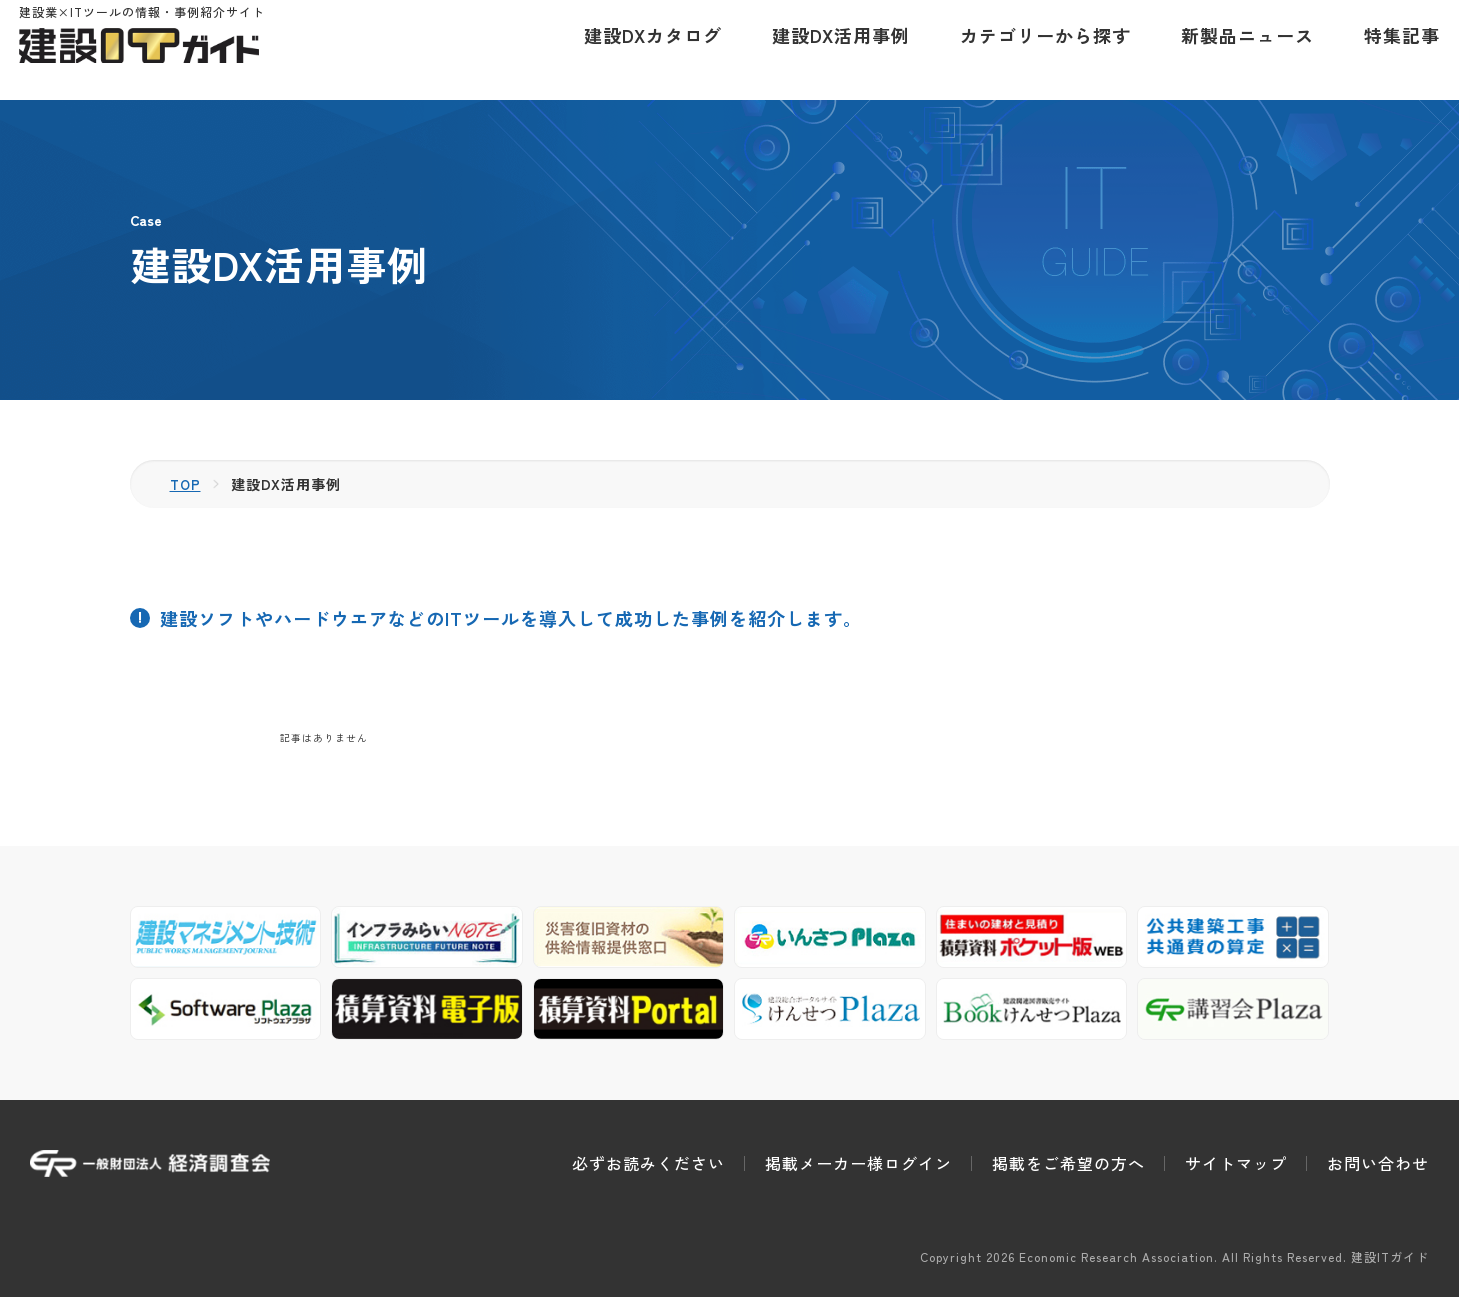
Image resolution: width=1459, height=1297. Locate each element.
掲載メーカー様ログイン (858, 1163)
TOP (186, 484)
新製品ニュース (1236, 50)
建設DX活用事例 (830, 50)
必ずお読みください (648, 1163)
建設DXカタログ (642, 50)
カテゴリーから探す (1034, 50)
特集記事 (1391, 50)
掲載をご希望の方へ (1068, 1163)
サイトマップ (1236, 1163)
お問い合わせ (1378, 1163)
